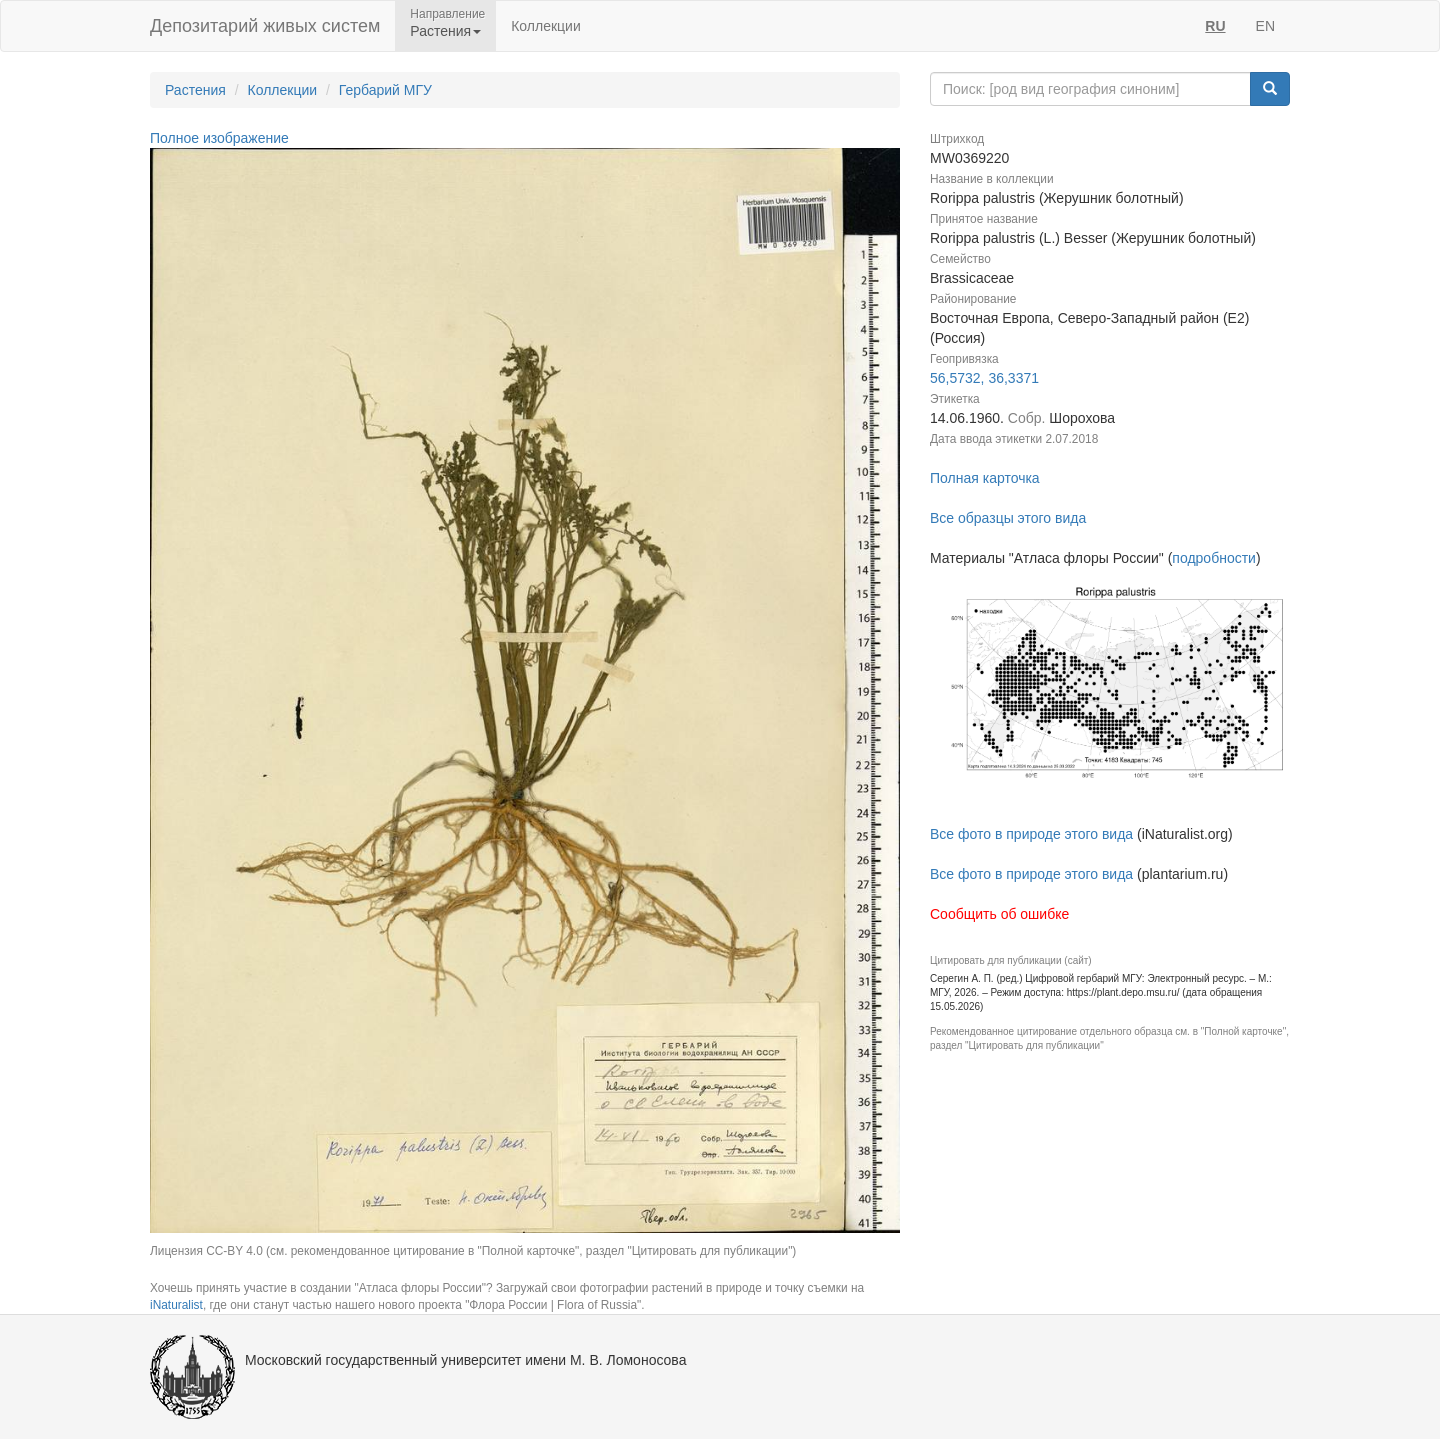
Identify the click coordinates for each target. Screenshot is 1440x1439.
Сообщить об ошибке (999, 914)
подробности (1214, 558)
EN (1265, 26)
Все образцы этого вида (1008, 518)
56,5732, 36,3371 (984, 378)
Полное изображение (219, 138)
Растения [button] (445, 31)
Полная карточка (985, 478)
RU (1215, 26)
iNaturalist (176, 1305)
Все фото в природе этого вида (1031, 834)
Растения (195, 90)
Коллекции (546, 26)
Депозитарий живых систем (265, 26)
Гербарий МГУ (385, 90)
